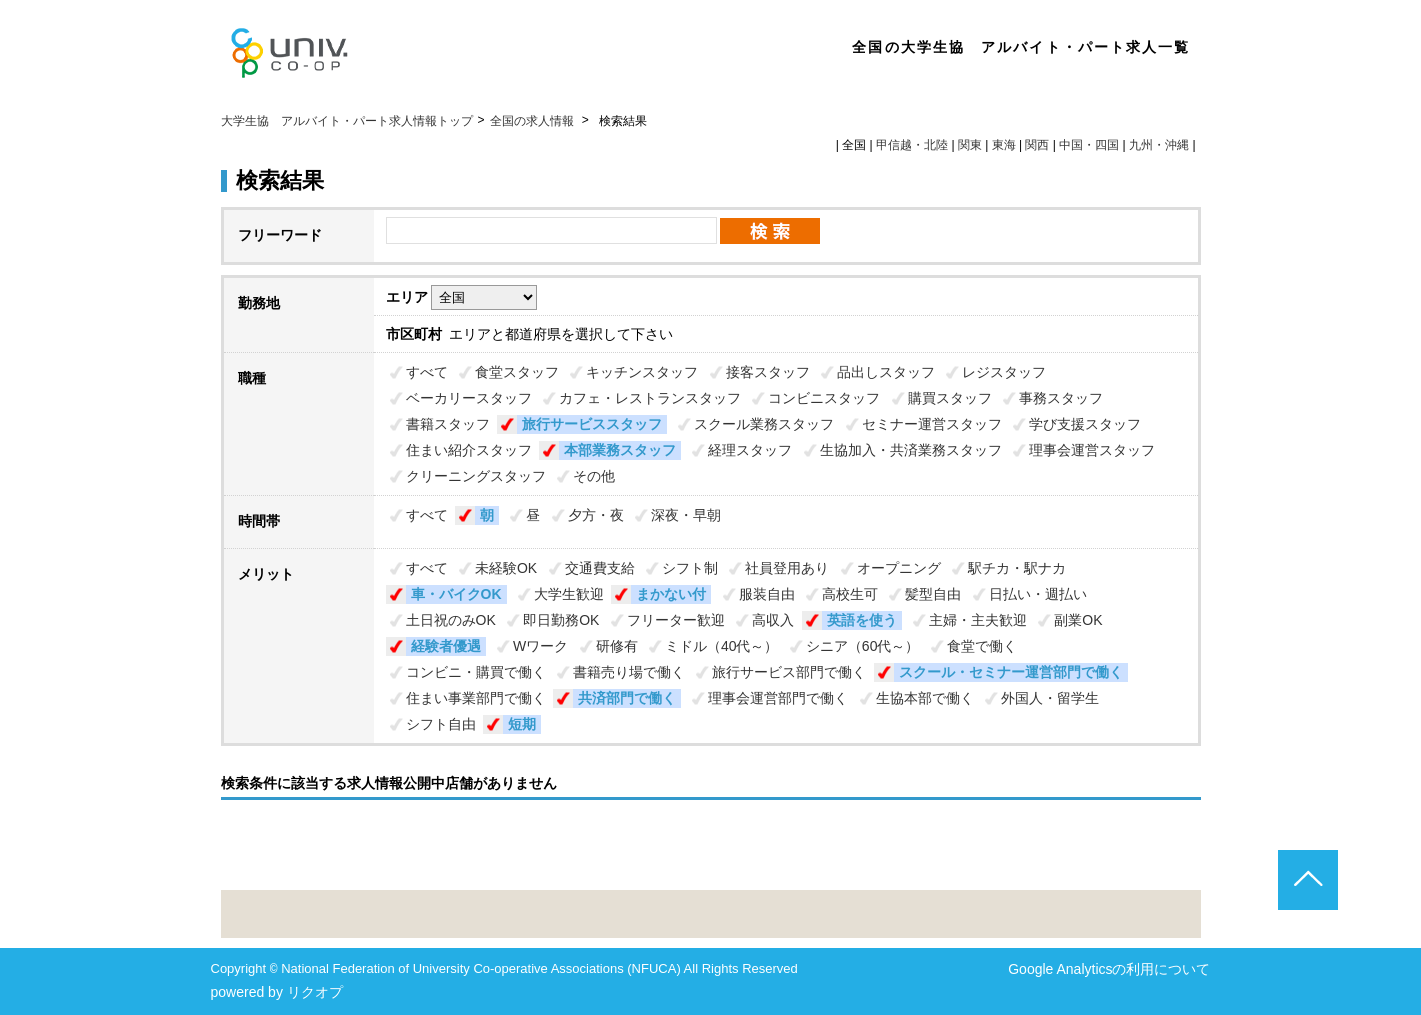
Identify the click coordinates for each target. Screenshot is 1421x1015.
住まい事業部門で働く (476, 698)
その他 (594, 476)
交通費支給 (600, 568)
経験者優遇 (446, 646)
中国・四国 (1089, 145)
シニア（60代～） (863, 646)
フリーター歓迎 (676, 620)
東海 (1004, 145)
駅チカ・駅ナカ (1017, 568)
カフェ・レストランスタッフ (650, 398)
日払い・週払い (1038, 594)
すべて (427, 372)
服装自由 (767, 594)
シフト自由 (441, 724)
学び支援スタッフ (1085, 424)
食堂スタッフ (517, 372)
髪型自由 (933, 594)
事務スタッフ (1061, 398)
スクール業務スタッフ (764, 424)
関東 (970, 145)
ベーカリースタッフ (469, 398)
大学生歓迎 (569, 594)
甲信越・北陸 (912, 145)
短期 (522, 724)
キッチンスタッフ (642, 372)
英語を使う (862, 620)
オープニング (899, 568)
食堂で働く (982, 646)
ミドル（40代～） (722, 646)
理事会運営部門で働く (778, 698)
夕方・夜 (596, 515)
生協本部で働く (925, 698)
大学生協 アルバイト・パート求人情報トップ (347, 121)
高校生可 (850, 594)
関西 (1037, 145)
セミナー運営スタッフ (932, 424)
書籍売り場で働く (629, 672)
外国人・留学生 (1050, 698)
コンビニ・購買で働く (476, 672)
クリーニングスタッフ (476, 476)
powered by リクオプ (277, 992)
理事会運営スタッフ (1092, 450)
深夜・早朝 (686, 515)
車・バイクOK (456, 594)
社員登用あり (787, 568)
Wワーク (540, 646)
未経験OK (506, 568)
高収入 (773, 620)
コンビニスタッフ (824, 398)
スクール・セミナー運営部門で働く (1011, 672)
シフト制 (690, 568)
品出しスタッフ (886, 372)
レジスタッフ (1004, 372)
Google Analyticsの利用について (1109, 969)
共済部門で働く (627, 698)
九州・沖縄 (1159, 145)
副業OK (1078, 620)
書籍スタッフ (448, 424)
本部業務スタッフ (620, 450)
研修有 (617, 646)
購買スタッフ (950, 398)
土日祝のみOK (451, 620)
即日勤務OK (561, 620)
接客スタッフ (768, 372)
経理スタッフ (750, 450)
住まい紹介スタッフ (469, 450)
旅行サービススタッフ (592, 424)
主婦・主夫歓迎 (978, 620)
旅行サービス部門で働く (789, 672)
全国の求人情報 (533, 121)
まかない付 (671, 594)
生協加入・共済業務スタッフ (911, 450)
